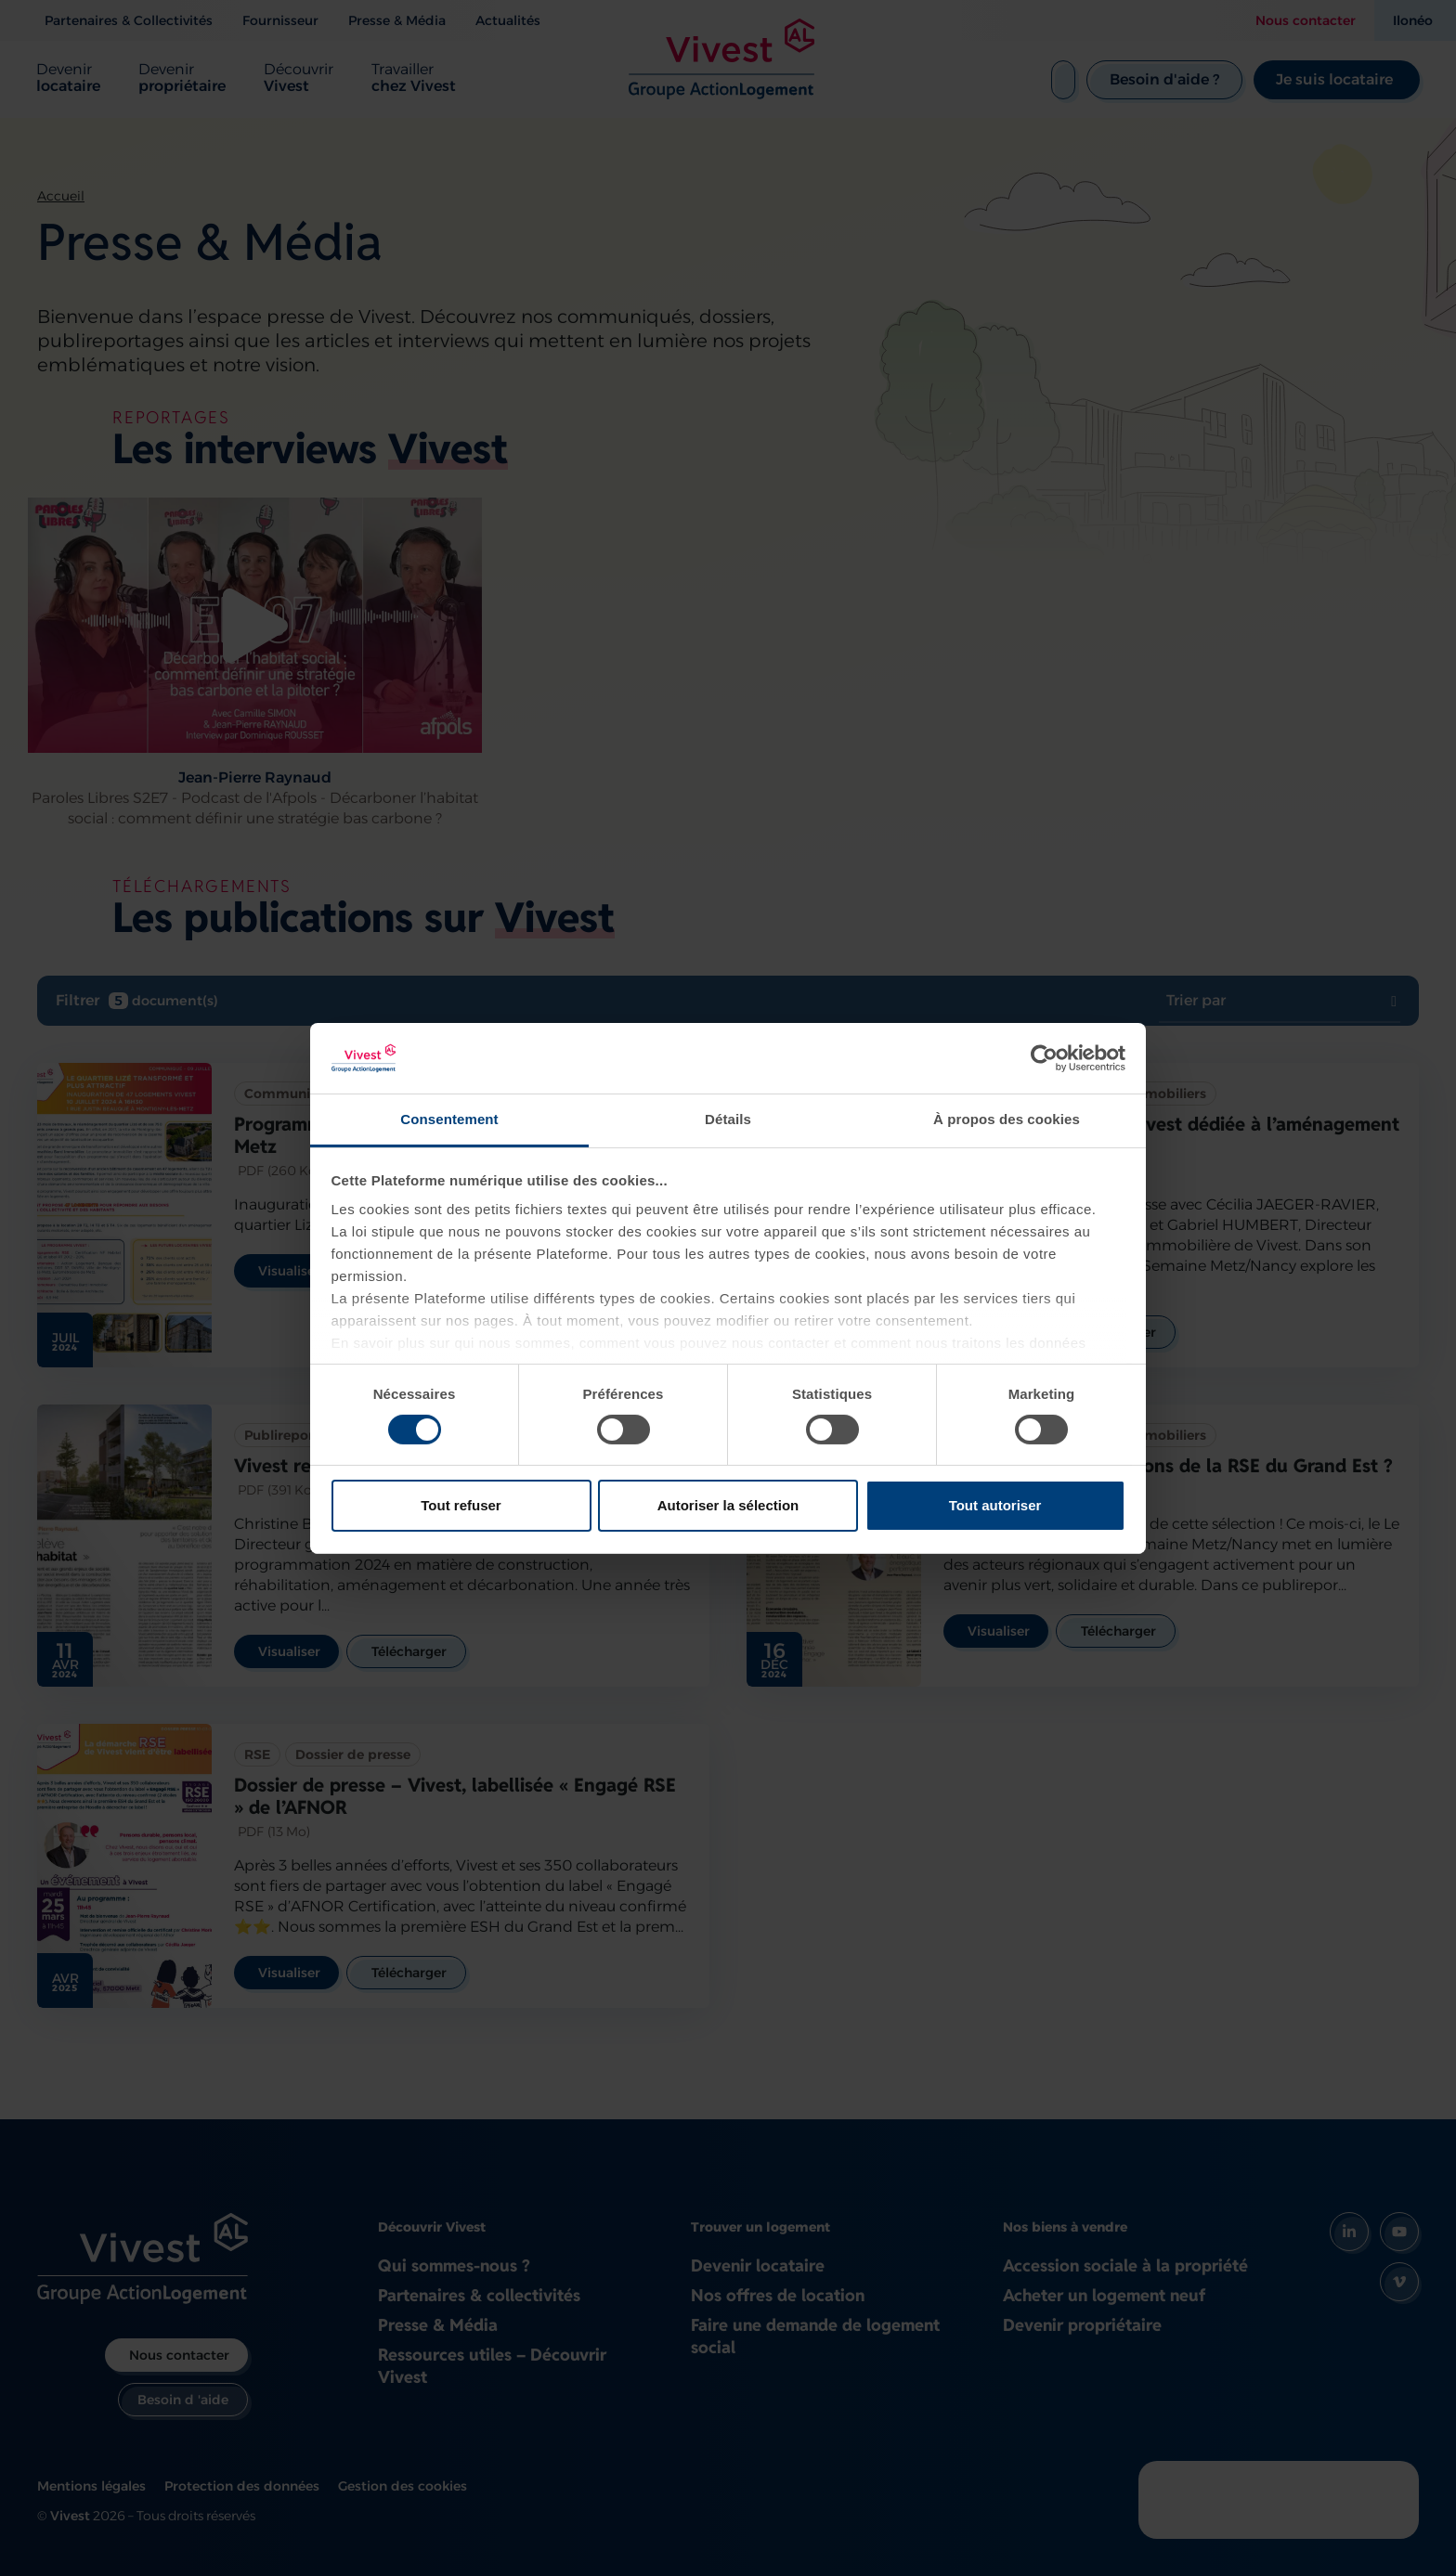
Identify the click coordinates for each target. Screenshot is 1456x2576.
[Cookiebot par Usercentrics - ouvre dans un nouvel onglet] (1044, 1058)
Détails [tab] (728, 1119)
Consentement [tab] (449, 1119)
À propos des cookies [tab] (1006, 1119)
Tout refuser (460, 1505)
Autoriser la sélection (728, 1505)
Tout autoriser (995, 1505)
